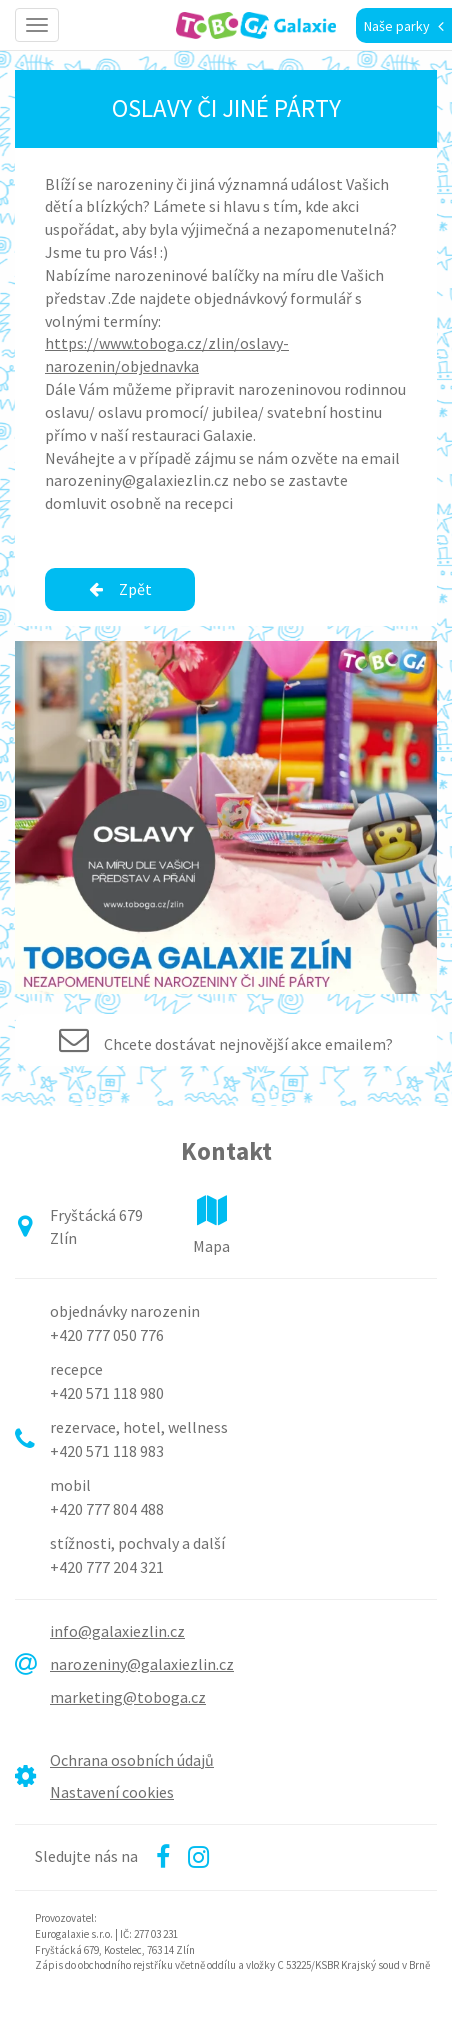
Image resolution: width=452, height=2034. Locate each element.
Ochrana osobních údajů (132, 1760)
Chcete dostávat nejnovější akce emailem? (248, 1044)
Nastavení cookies (112, 1792)
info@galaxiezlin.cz (117, 1631)
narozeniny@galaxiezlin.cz (142, 1664)
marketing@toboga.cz (128, 1697)
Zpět (120, 589)
